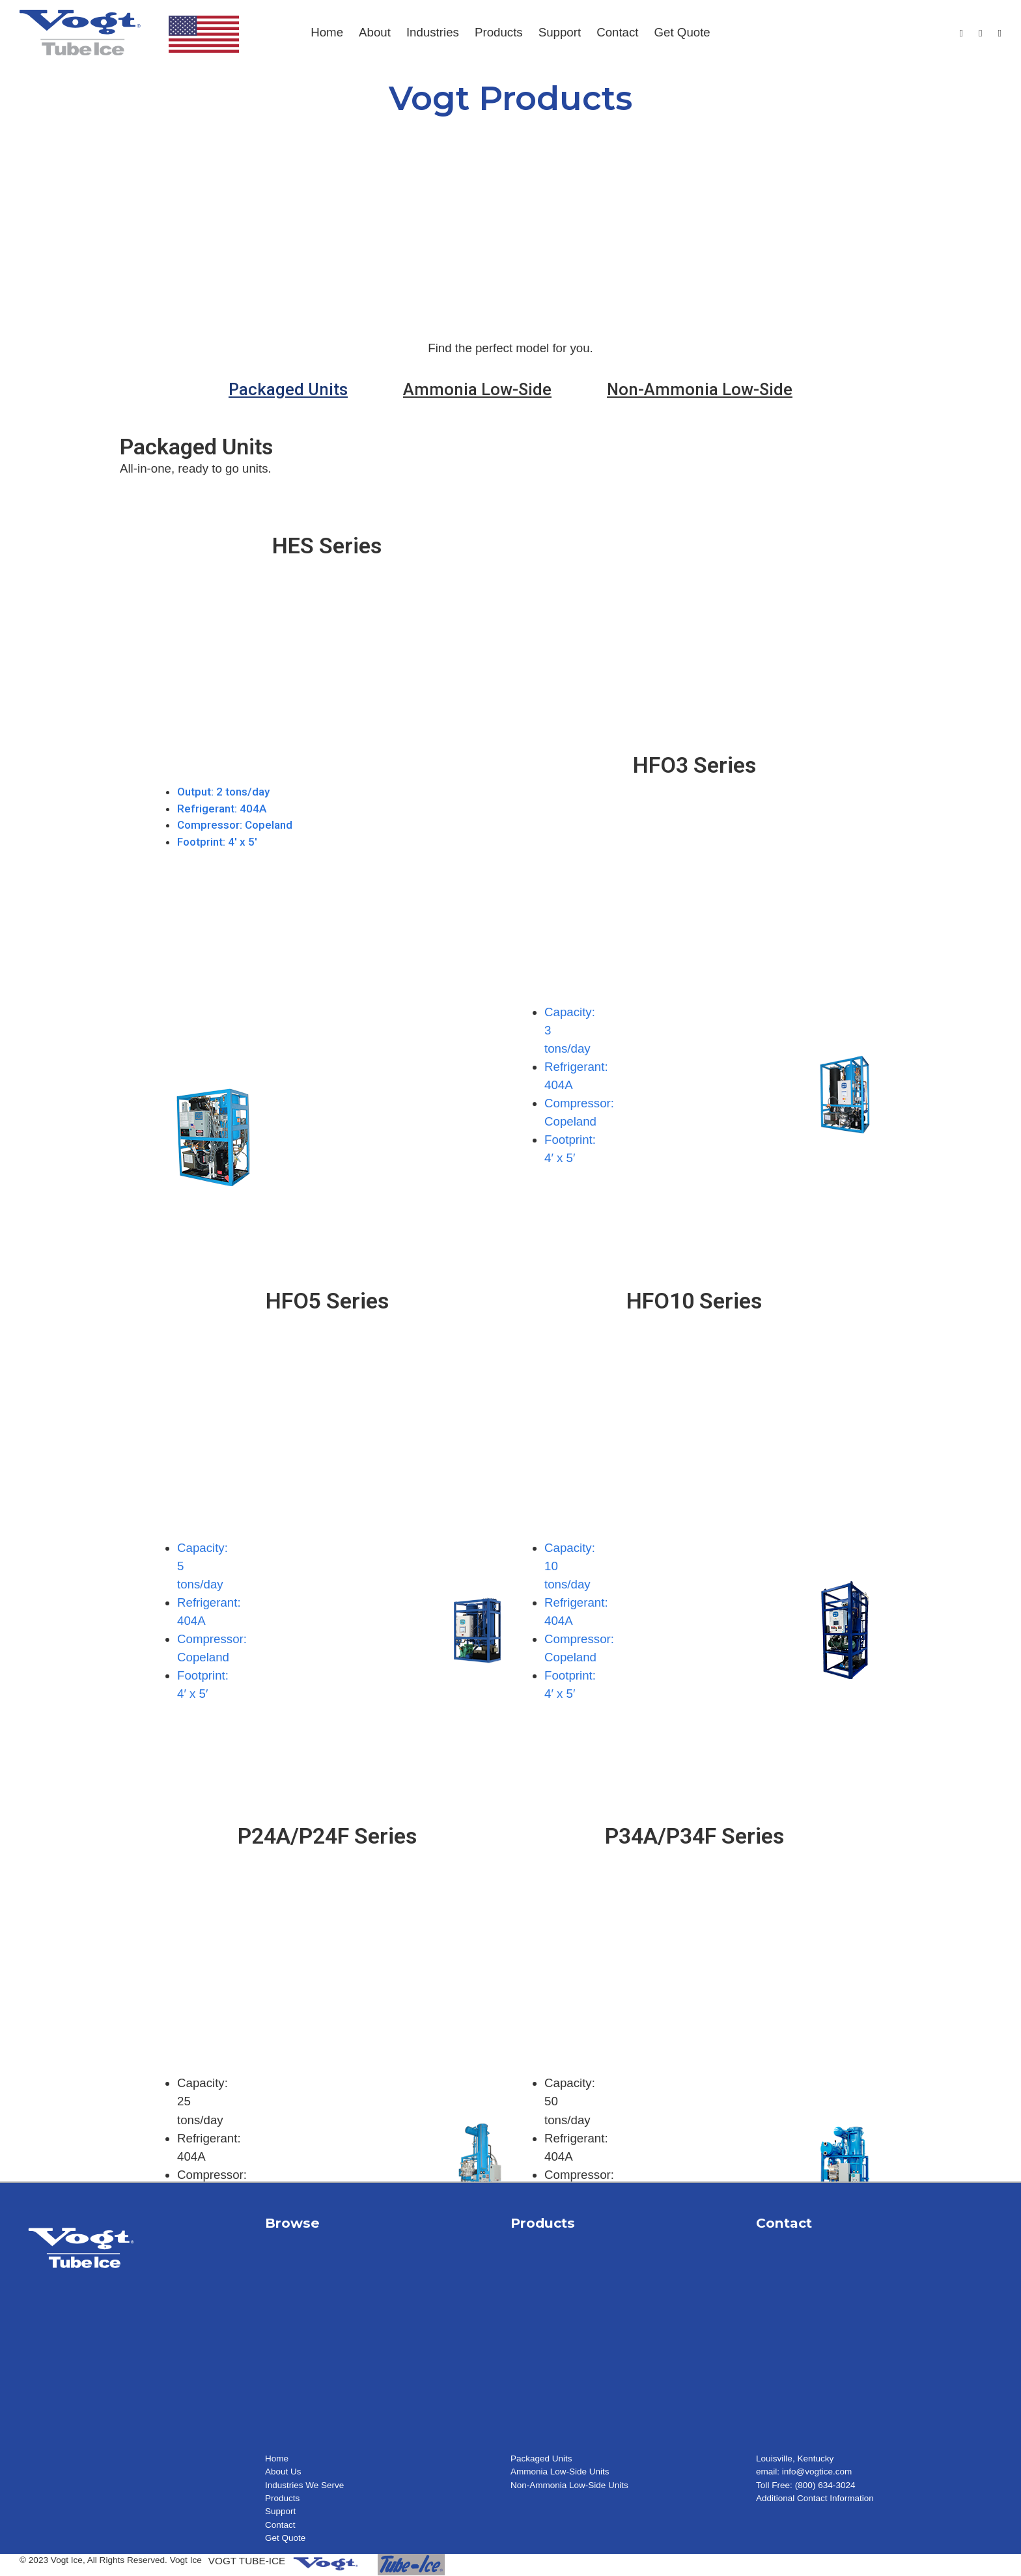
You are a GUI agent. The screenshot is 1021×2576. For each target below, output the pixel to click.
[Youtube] (980, 33)
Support (559, 32)
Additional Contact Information (815, 2498)
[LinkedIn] (999, 33)
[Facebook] (961, 33)
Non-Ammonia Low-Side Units (570, 2485)
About (375, 32)
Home (327, 32)
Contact (617, 32)
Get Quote (682, 32)
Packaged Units (541, 2458)
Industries (432, 32)
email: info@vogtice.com (804, 2471)
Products (499, 32)
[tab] (288, 389)
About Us (283, 2471)
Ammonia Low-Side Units (560, 2471)
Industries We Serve (304, 2485)
